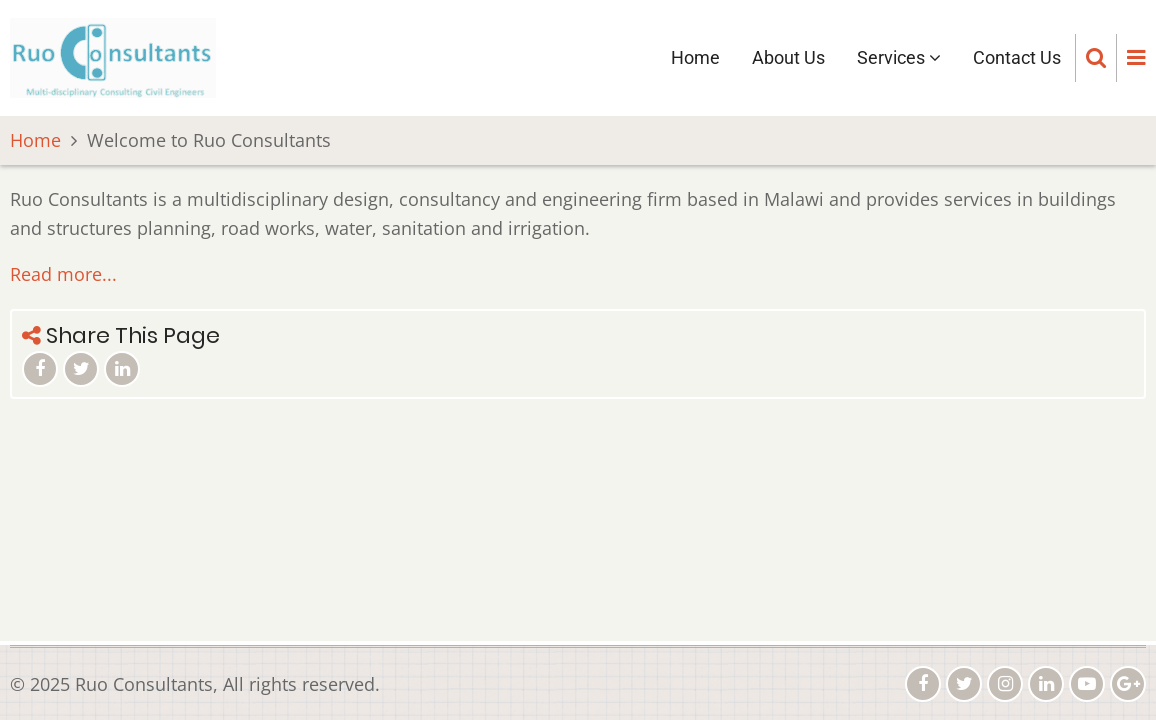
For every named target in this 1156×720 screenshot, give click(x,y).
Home (695, 57)
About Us (788, 57)
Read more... (63, 274)
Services (899, 57)
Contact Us (1017, 57)
